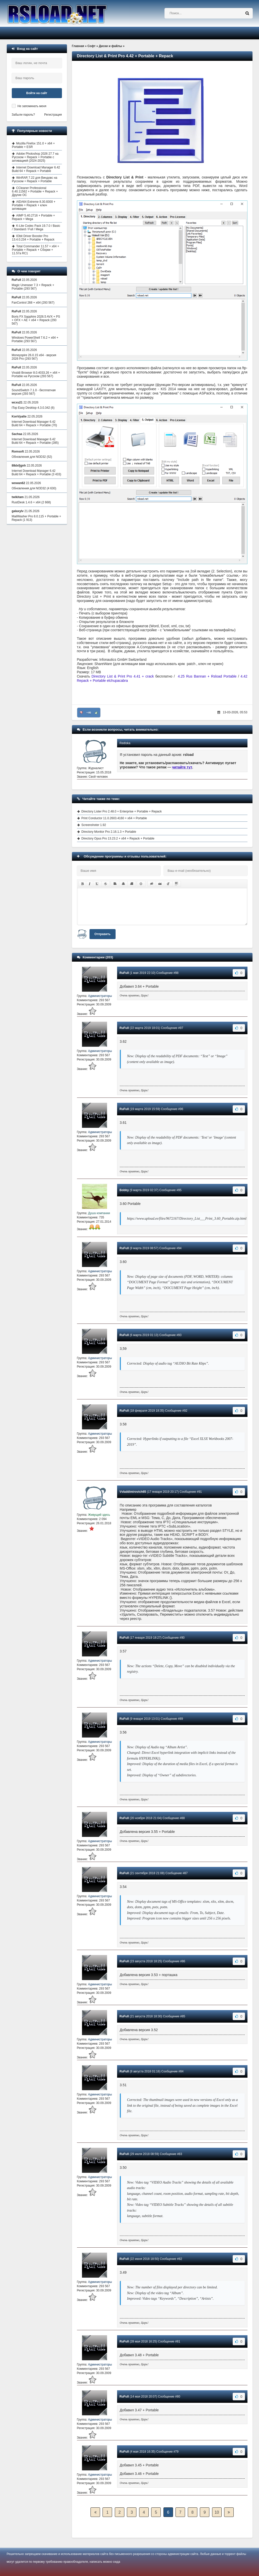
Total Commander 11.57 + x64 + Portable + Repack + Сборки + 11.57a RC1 (35, 250)
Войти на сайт (36, 93)
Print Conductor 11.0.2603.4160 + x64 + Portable (114, 818)
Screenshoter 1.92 (93, 825)
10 (217, 2512)
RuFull (124, 973)
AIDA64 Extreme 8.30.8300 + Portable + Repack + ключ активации (33, 205)
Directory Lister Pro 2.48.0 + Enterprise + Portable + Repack (121, 811)
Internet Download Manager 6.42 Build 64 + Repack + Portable (36, 169)
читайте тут (182, 767)
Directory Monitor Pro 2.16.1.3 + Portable (108, 831)
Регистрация (53, 114)
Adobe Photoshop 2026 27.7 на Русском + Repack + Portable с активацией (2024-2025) (35, 157)
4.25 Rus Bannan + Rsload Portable (207, 676)
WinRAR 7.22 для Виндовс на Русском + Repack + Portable (34, 179)
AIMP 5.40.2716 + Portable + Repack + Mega (33, 217)
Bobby (124, 1190)
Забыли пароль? (23, 114)
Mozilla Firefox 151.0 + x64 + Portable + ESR (33, 145)
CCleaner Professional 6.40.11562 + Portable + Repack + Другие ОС (35, 191)
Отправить (103, 934)
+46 (88, 712)
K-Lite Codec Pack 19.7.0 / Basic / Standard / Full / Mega (36, 227)
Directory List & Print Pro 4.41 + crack (123, 676)
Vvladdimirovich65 (133, 1491)
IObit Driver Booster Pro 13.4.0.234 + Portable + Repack (33, 237)
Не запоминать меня (32, 106)
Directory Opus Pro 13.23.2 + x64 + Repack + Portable (117, 838)
